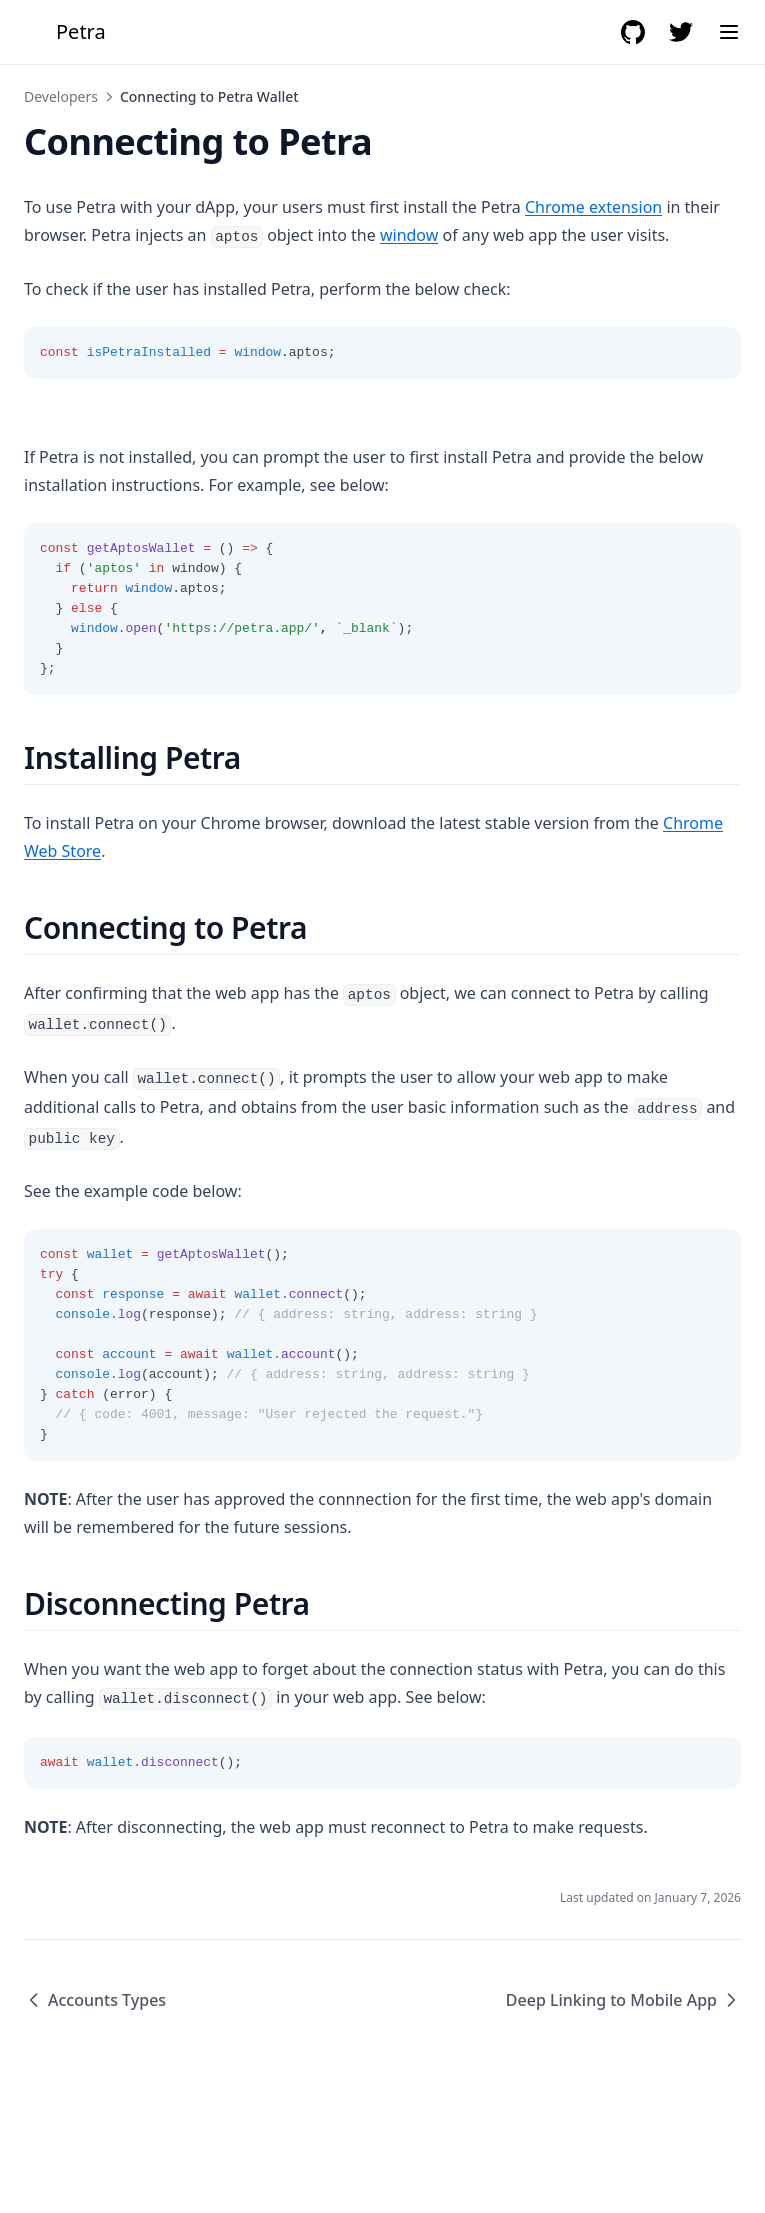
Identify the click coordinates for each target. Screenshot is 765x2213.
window (409, 235)
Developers (61, 96)
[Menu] (729, 32)
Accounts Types (95, 2000)
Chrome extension (593, 207)
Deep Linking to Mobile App (623, 2000)
